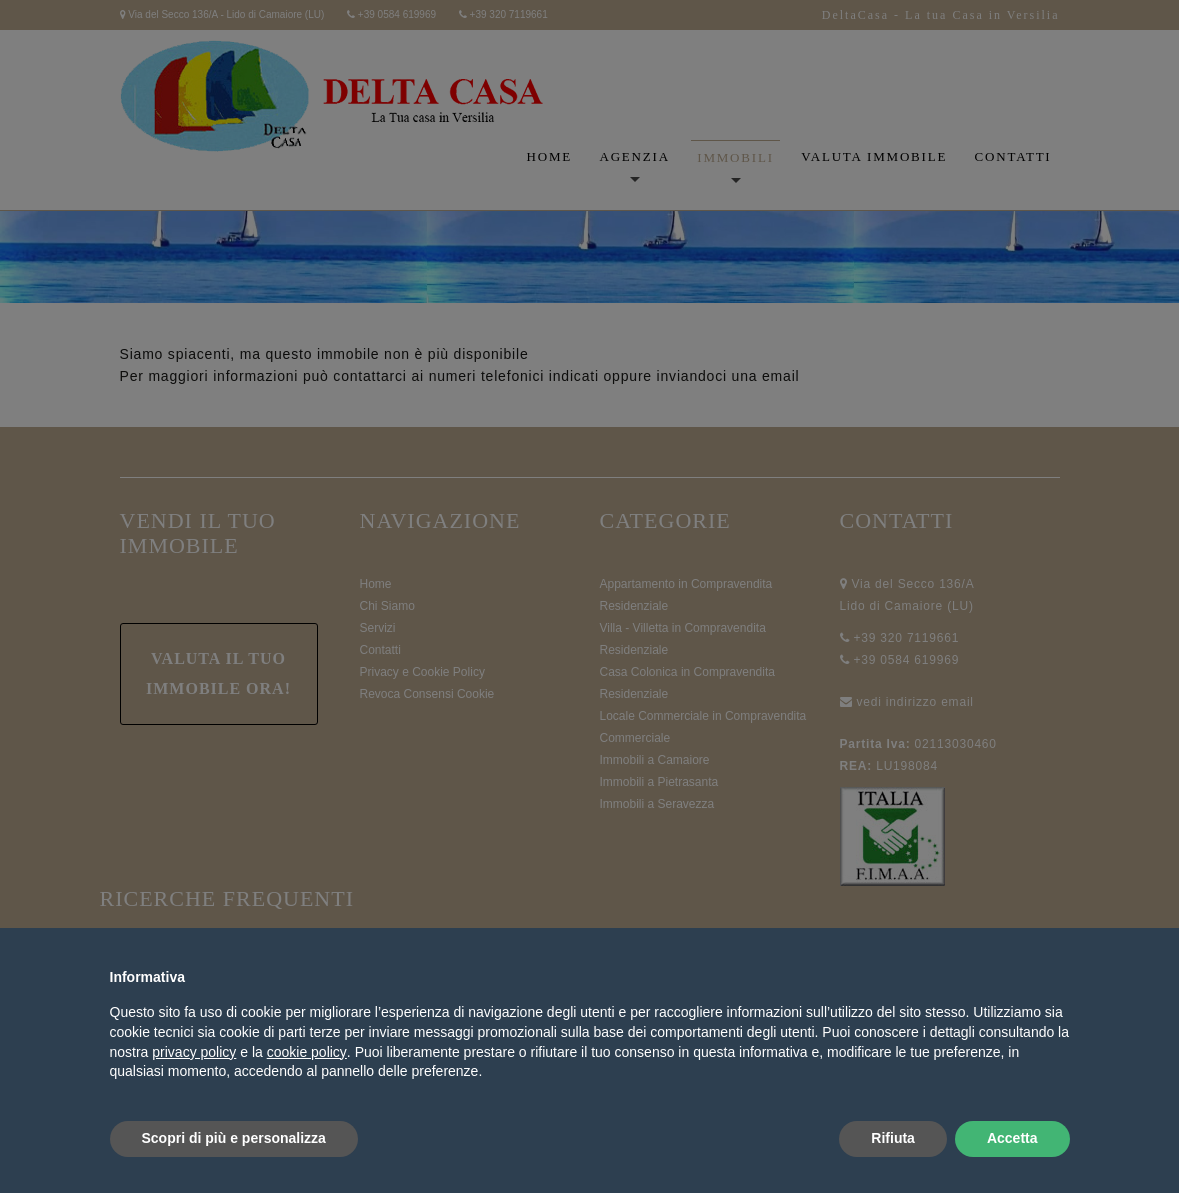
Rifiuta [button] (893, 1138)
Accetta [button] (1012, 1138)
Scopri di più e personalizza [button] (234, 1138)
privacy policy (194, 1052)
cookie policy (307, 1052)
